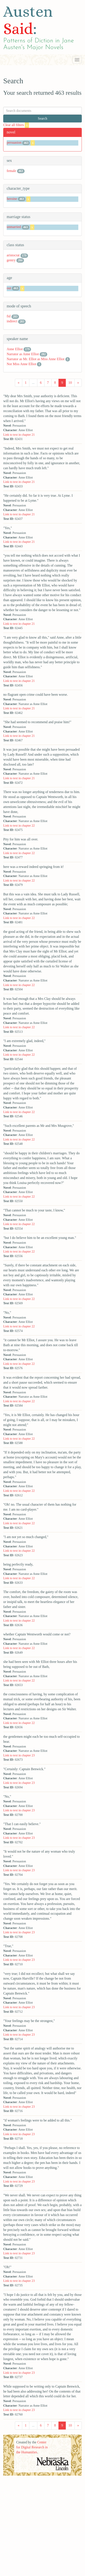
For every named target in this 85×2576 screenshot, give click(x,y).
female (11, 171)
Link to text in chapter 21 (19, 434)
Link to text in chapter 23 (19, 1755)
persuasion (14, 142)
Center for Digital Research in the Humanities (32, 2447)
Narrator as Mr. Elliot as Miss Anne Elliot (36, 359)
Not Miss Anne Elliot (21, 364)
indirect (12, 321)
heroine (12, 199)
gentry (11, 260)
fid (9, 316)
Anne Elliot (15, 349)
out (9, 288)
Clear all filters (16, 125)
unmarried (14, 227)
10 (70, 382)
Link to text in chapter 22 (19, 825)
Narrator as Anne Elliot (23, 354)
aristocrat (13, 255)
